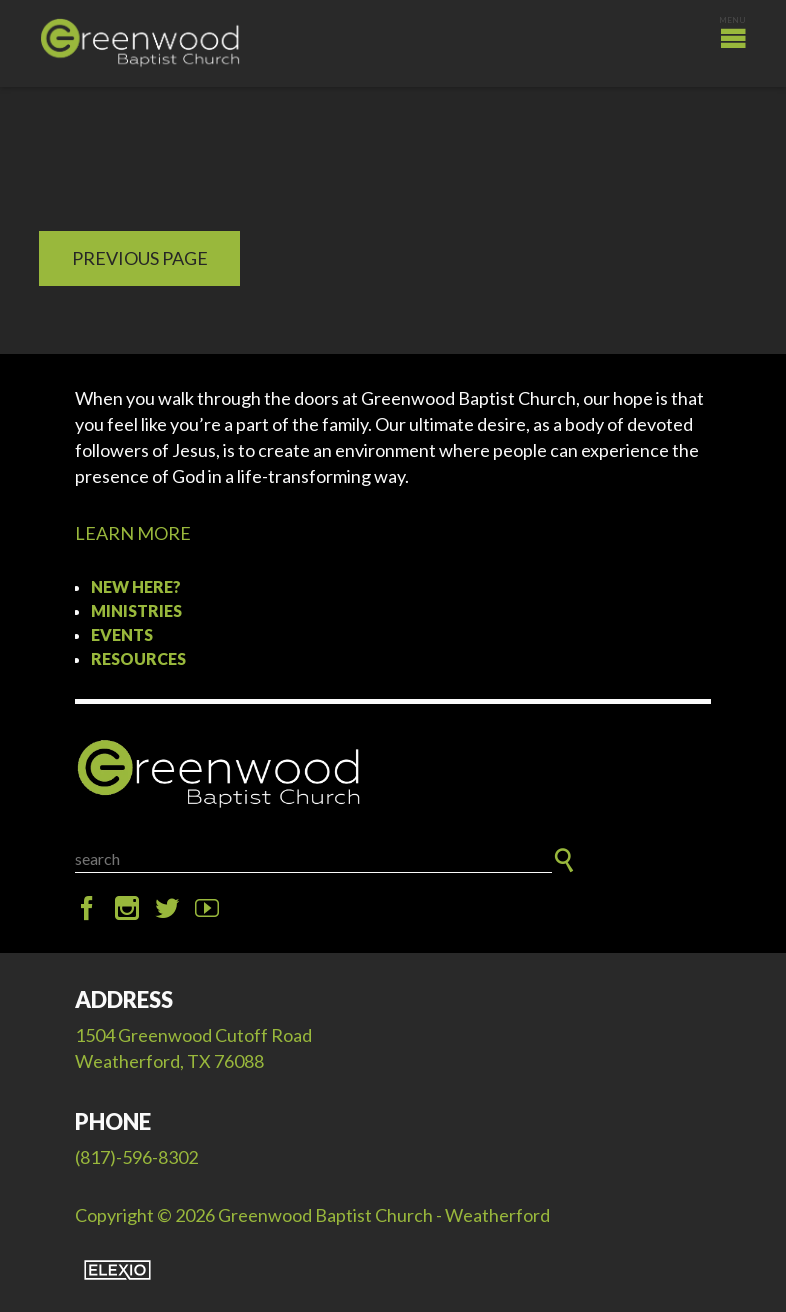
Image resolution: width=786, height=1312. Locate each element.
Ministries (136, 610)
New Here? (136, 586)
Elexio (117, 1270)
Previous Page (140, 258)
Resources (138, 658)
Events (122, 634)
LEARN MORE (133, 533)
